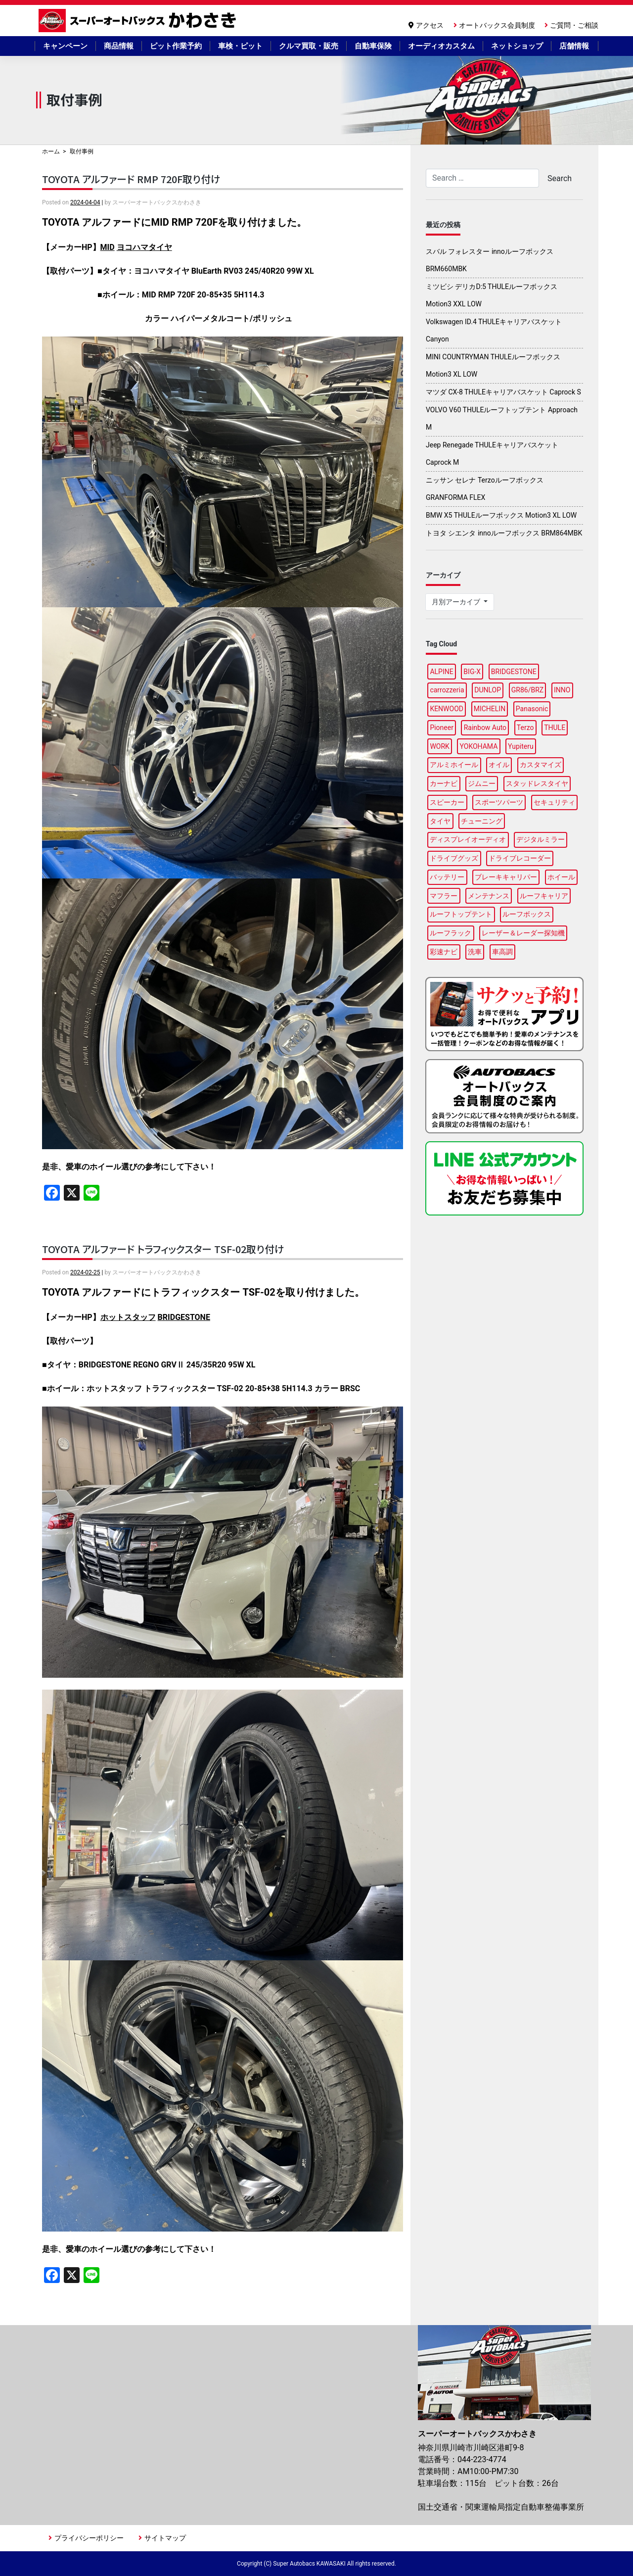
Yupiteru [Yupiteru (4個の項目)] (521, 746)
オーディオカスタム (441, 46)
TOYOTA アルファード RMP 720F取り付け (131, 179)
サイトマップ (165, 2538)
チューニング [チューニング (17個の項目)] (481, 821)
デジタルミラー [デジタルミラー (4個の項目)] (540, 839)
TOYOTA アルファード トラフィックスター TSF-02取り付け (163, 1249)
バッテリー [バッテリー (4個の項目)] (447, 877)
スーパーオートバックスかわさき (139, 20)
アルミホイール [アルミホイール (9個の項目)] (454, 765)
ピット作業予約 (176, 46)
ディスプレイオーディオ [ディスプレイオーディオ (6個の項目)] (468, 839)
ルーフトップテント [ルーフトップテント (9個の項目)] (461, 914)
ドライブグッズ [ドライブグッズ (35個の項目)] (454, 858)
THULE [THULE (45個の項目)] (554, 727)
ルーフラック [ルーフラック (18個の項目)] (450, 933)
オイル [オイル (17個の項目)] (499, 765)
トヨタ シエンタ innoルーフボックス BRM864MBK (504, 533)
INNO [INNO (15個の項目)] (562, 690)
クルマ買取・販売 (308, 46)
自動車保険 (373, 46)
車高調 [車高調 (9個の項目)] (502, 952)
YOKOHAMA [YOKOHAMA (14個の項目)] (479, 746)
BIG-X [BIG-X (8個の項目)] (472, 672)
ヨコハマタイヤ (144, 247)
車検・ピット (240, 46)
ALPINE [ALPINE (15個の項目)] (441, 672)
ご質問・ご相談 (574, 25)
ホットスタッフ (128, 1317)
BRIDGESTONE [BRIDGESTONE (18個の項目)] (514, 672)
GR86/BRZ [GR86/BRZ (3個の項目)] (527, 690)
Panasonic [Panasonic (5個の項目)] (532, 709)
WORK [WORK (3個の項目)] (439, 746)
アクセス (430, 25)
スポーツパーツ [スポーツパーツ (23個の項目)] (499, 802)
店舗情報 (574, 46)
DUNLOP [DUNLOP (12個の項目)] (487, 690)
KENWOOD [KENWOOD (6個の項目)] (446, 709)
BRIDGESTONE (184, 1317)
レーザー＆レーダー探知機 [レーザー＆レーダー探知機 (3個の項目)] (523, 933)
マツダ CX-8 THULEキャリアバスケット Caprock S (503, 392)
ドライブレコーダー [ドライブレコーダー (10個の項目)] (520, 858)
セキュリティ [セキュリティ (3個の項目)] (554, 802)
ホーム (51, 151)
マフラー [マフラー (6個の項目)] (443, 896)
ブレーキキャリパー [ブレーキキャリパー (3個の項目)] (506, 877)
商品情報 (119, 46)
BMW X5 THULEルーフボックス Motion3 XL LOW (501, 515)
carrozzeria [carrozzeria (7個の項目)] (447, 690)
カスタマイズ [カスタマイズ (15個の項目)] (540, 765)
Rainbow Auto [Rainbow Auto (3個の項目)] (485, 727)
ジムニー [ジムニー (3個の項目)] (482, 783)
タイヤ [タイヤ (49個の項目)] (440, 821)
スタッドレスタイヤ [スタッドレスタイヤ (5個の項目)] (537, 783)
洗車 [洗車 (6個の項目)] (475, 952)
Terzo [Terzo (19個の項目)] (525, 727)
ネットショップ (517, 46)
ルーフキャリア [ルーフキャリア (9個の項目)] (544, 896)
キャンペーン (65, 46)
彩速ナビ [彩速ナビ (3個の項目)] (443, 952)
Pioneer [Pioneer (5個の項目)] (441, 727)
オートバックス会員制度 (497, 25)
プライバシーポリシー (89, 2538)
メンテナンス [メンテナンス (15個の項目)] (488, 896)
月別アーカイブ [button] (457, 602)
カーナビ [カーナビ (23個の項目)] (443, 783)
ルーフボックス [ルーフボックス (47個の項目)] (526, 914)
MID (107, 247)
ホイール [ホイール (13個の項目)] (561, 877)
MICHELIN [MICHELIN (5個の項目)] (489, 709)
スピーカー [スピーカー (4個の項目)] (447, 802)
